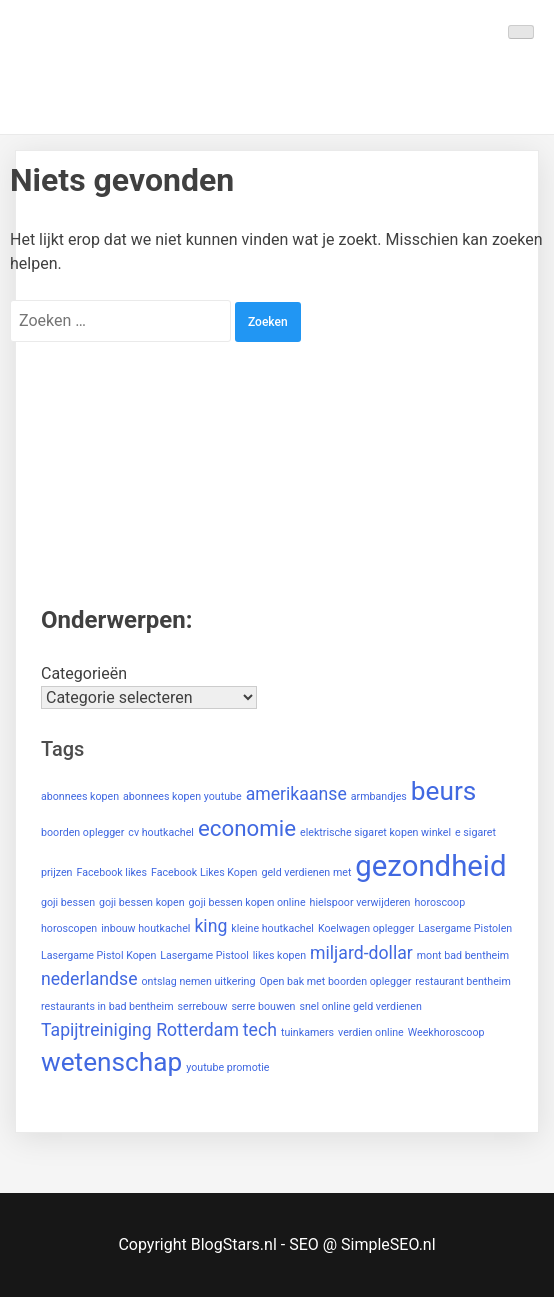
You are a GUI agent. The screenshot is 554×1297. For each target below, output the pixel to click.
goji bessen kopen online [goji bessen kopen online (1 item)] (247, 902)
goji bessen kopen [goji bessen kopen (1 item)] (142, 902)
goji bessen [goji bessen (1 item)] (68, 902)
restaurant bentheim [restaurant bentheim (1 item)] (463, 981)
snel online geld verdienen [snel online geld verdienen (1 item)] (360, 1006)
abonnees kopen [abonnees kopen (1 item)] (80, 796)
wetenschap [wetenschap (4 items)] (111, 1062)
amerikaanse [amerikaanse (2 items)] (296, 794)
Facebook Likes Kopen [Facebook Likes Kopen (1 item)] (204, 872)
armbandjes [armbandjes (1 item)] (379, 796)
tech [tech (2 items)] (260, 1030)
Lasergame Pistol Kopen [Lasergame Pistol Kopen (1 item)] (98, 955)
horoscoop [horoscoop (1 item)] (439, 902)
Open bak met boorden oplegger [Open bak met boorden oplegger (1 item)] (335, 981)
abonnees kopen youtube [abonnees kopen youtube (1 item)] (182, 796)
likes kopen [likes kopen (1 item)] (279, 955)
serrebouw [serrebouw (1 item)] (203, 1006)
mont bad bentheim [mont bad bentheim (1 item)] (463, 955)
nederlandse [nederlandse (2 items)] (89, 979)
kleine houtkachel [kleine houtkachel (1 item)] (272, 928)
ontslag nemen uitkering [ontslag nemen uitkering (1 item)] (198, 981)
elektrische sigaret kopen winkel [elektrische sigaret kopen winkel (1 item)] (375, 832)
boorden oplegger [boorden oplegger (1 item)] (82, 832)
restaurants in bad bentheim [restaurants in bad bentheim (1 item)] (107, 1006)
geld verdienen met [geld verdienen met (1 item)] (306, 872)
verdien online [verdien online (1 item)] (371, 1032)
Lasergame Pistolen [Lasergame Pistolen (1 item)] (465, 928)
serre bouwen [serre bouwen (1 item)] (263, 1006)
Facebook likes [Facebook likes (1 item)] (111, 872)
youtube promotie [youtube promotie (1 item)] (227, 1067)
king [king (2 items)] (210, 926)
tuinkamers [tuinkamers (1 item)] (307, 1032)
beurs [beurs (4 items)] (444, 791)
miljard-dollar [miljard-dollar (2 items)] (361, 953)
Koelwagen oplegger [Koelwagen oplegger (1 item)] (366, 928)
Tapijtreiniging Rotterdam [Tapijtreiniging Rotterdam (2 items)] (140, 1030)
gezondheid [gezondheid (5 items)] (430, 866)
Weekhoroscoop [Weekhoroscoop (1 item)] (446, 1032)
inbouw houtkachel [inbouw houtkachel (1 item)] (145, 928)
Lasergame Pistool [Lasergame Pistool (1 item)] (204, 955)
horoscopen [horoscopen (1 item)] (69, 928)
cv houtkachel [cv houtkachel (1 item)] (161, 832)
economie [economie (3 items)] (247, 828)
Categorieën (84, 673)
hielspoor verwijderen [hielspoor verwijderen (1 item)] (360, 902)
